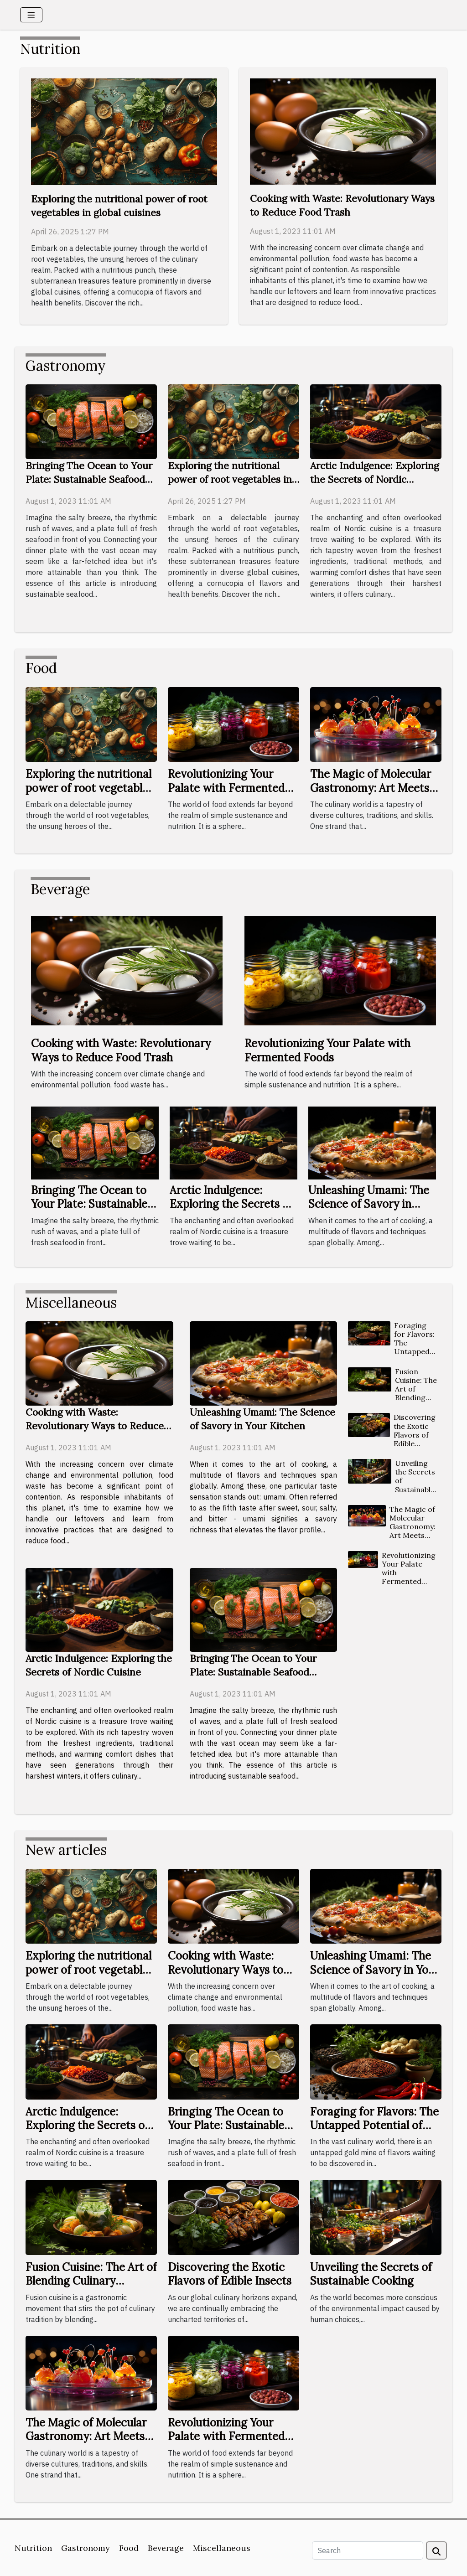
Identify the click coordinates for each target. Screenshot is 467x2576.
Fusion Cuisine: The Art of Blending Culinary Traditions (416, 1393)
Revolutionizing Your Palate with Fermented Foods (226, 788)
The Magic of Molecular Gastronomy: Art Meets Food (370, 788)
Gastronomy (85, 2548)
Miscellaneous (221, 2548)
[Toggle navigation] (31, 14)
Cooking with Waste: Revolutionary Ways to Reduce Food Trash (121, 1050)
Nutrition (33, 2548)
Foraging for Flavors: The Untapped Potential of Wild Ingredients (415, 1351)
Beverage (166, 2548)
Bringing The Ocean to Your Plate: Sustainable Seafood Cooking (89, 479)
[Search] (367, 2550)
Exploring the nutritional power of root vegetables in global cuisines (230, 479)
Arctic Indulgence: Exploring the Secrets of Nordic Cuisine (374, 479)
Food (129, 2548)
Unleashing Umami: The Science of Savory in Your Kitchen (368, 1204)
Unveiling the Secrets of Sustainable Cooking (371, 2274)
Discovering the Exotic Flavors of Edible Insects (415, 1434)
